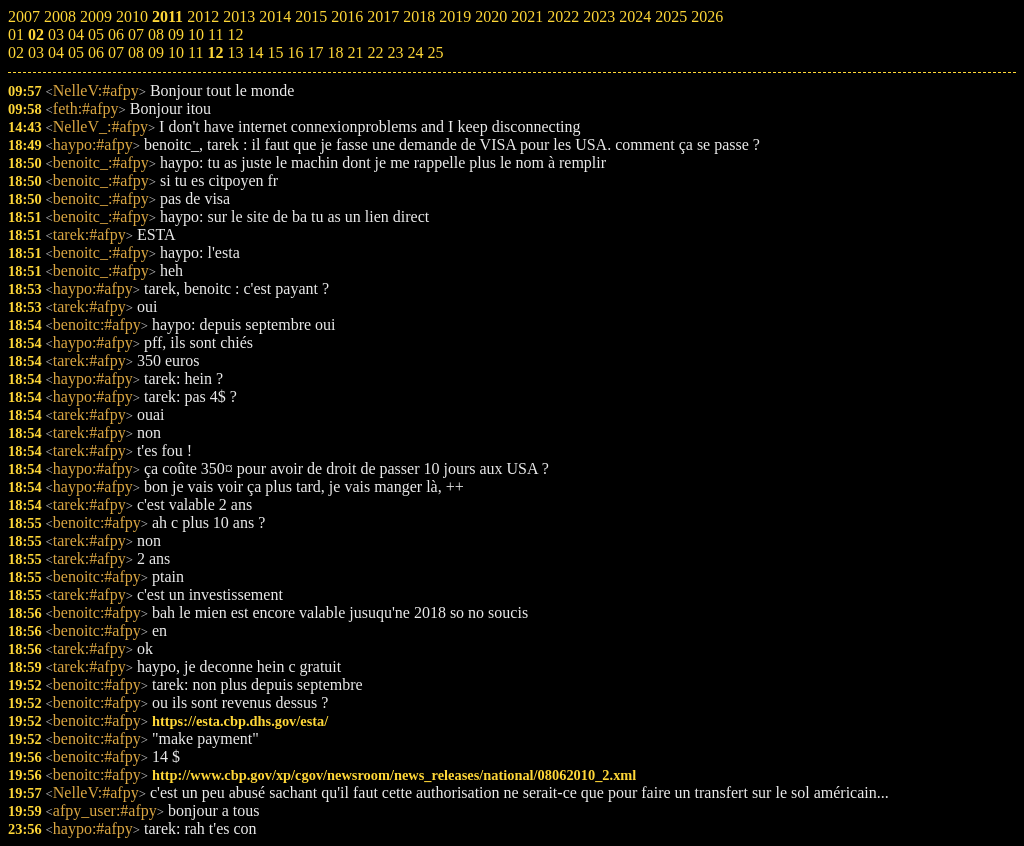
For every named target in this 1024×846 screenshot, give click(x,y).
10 (176, 52)
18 (335, 52)
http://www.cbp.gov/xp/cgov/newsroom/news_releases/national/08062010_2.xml (394, 775)
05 (76, 52)
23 (395, 52)
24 (415, 52)
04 (56, 52)
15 (275, 52)
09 (156, 52)
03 (36, 52)
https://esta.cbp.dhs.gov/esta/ (240, 721)
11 (195, 52)
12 (215, 52)
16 (295, 52)
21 (355, 52)
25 (435, 52)
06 (96, 52)
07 (116, 52)
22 (375, 52)
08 (136, 52)
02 (16, 52)
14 (255, 52)
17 (315, 52)
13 (235, 52)
